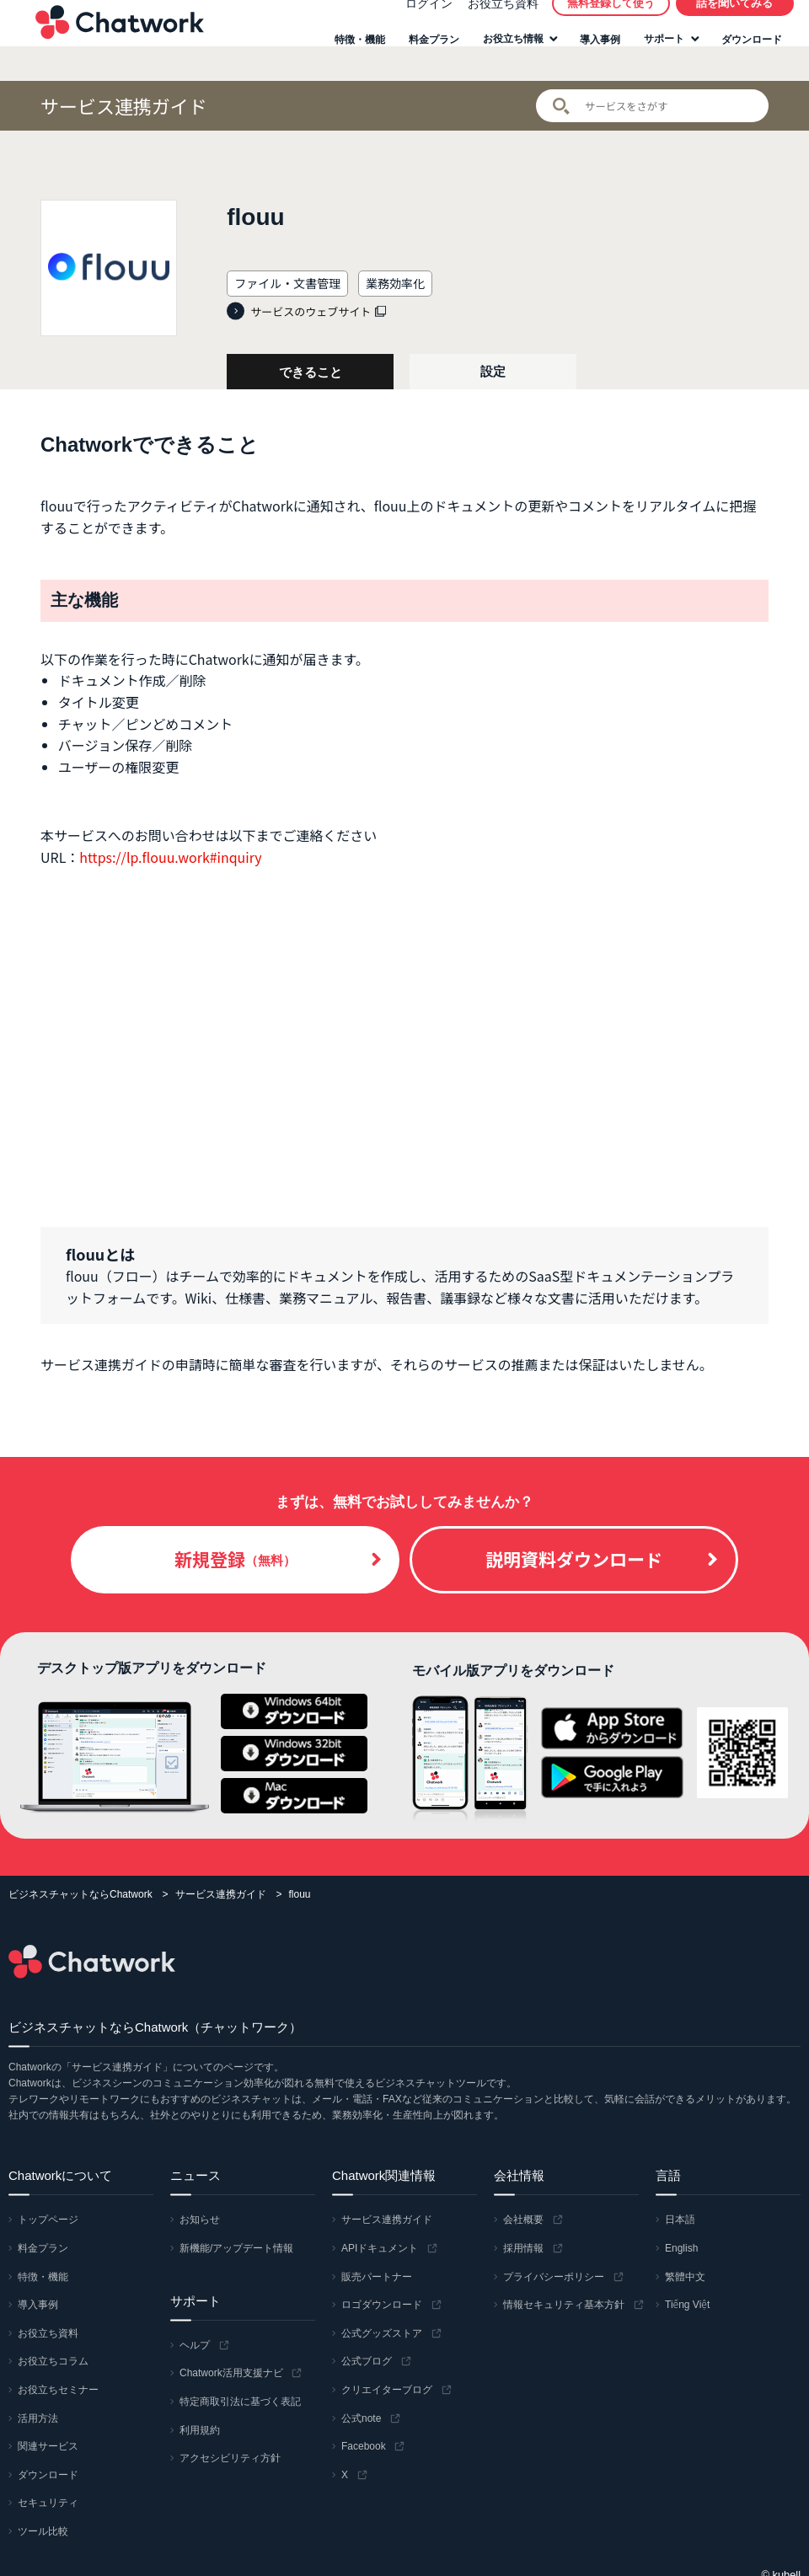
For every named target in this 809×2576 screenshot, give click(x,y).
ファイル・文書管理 (287, 283)
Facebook (363, 2446)
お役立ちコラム (53, 2361)
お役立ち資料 (493, 20)
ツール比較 (43, 2531)
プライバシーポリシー (553, 2277)
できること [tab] (310, 372)
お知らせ (199, 2219)
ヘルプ (194, 2345)
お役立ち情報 (504, 56)
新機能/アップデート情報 (236, 2248)
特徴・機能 (350, 57)
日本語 (680, 2219)
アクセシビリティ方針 (230, 2458)
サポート (655, 56)
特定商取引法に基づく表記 (240, 2401)
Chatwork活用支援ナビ (231, 2373)
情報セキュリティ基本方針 (563, 2305)
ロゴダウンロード (381, 2305)
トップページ (48, 2219)
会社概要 (523, 2219)
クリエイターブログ (386, 2390)
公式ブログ (366, 2361)
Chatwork (109, 39)
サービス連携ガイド (123, 106)
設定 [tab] (493, 371)
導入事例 (591, 57)
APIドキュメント (379, 2248)
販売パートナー (376, 2277)
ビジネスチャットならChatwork (80, 1894)
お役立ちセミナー (58, 2390)
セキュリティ (48, 2503)
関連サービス (48, 2446)
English (681, 2248)
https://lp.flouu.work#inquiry (170, 857)
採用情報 (523, 2248)
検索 (561, 106)
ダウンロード (741, 57)
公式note (361, 2418)
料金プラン (424, 57)
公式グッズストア (381, 2333)
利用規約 (199, 2430)
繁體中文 (685, 2277)
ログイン (418, 20)
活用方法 (38, 2418)
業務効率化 (395, 283)
